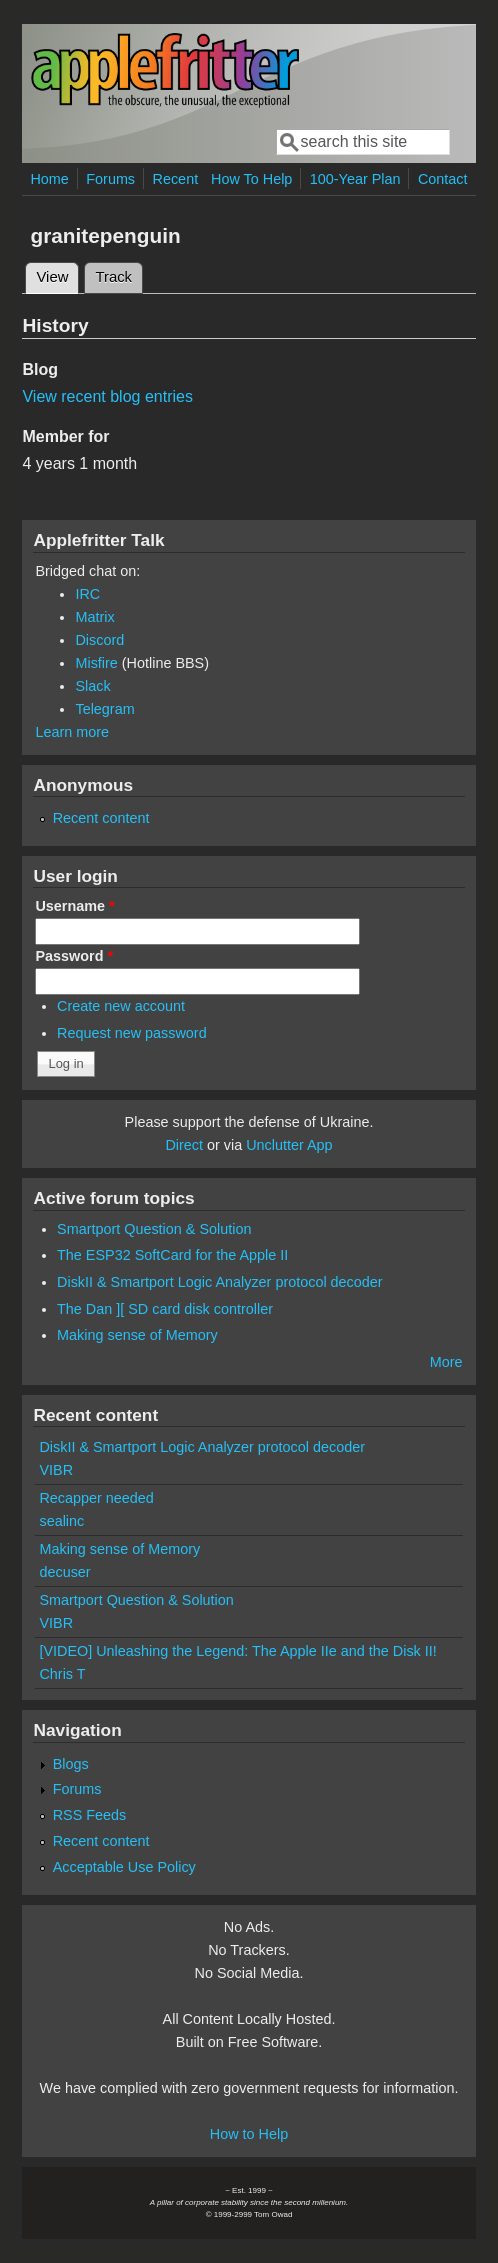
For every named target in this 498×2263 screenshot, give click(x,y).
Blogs (71, 1764)
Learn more (72, 732)
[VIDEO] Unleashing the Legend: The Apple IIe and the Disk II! (237, 1651)
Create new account (121, 1006)
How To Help (251, 179)
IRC (87, 594)
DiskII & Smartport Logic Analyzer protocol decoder (220, 1282)
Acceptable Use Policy (124, 1867)
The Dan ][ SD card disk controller (165, 1309)
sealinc (61, 1521)
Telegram (104, 709)
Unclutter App (289, 1145)
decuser (64, 1572)
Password (74, 956)
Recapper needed (96, 1498)
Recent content (101, 818)
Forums (110, 179)
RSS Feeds (90, 1815)
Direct (184, 1145)
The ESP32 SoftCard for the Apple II (172, 1255)
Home (49, 179)
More (446, 1362)
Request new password (132, 1033)
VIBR (56, 1470)
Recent (176, 179)
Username (74, 906)
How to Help (249, 2134)
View (57, 274)
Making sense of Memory (137, 1335)
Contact (443, 179)
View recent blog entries (107, 396)
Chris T (62, 1674)
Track (113, 277)
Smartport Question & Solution (154, 1229)
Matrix (94, 617)
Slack (92, 686)
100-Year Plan (355, 179)
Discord (99, 640)
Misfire (96, 663)
